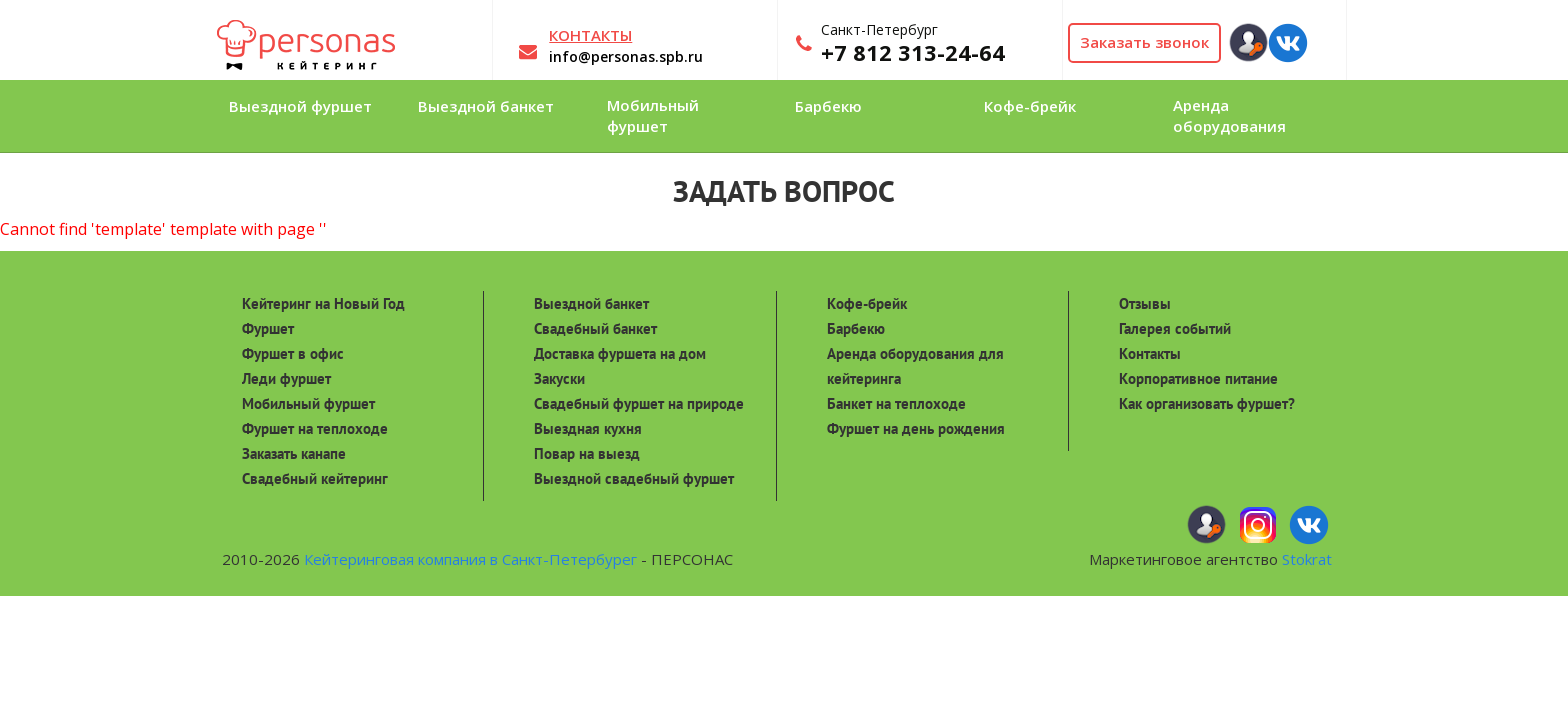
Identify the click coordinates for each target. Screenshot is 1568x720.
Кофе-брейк (867, 303)
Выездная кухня (588, 428)
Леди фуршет (286, 378)
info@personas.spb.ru (626, 56)
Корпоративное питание (1198, 378)
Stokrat (1307, 559)
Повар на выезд (587, 453)
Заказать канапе (294, 453)
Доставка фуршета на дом (620, 353)
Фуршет (268, 328)
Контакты (1150, 353)
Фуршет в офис (293, 353)
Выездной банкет (591, 303)
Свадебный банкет (595, 328)
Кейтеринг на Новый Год (323, 303)
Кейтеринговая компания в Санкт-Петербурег (470, 559)
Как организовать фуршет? (1207, 403)
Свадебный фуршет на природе (639, 403)
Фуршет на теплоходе (315, 428)
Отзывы (1145, 303)
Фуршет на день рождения (916, 428)
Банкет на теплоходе (896, 403)
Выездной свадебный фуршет (634, 478)
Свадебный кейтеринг (315, 478)
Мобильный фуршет (308, 403)
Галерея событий (1175, 328)
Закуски (559, 378)
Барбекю (856, 328)
